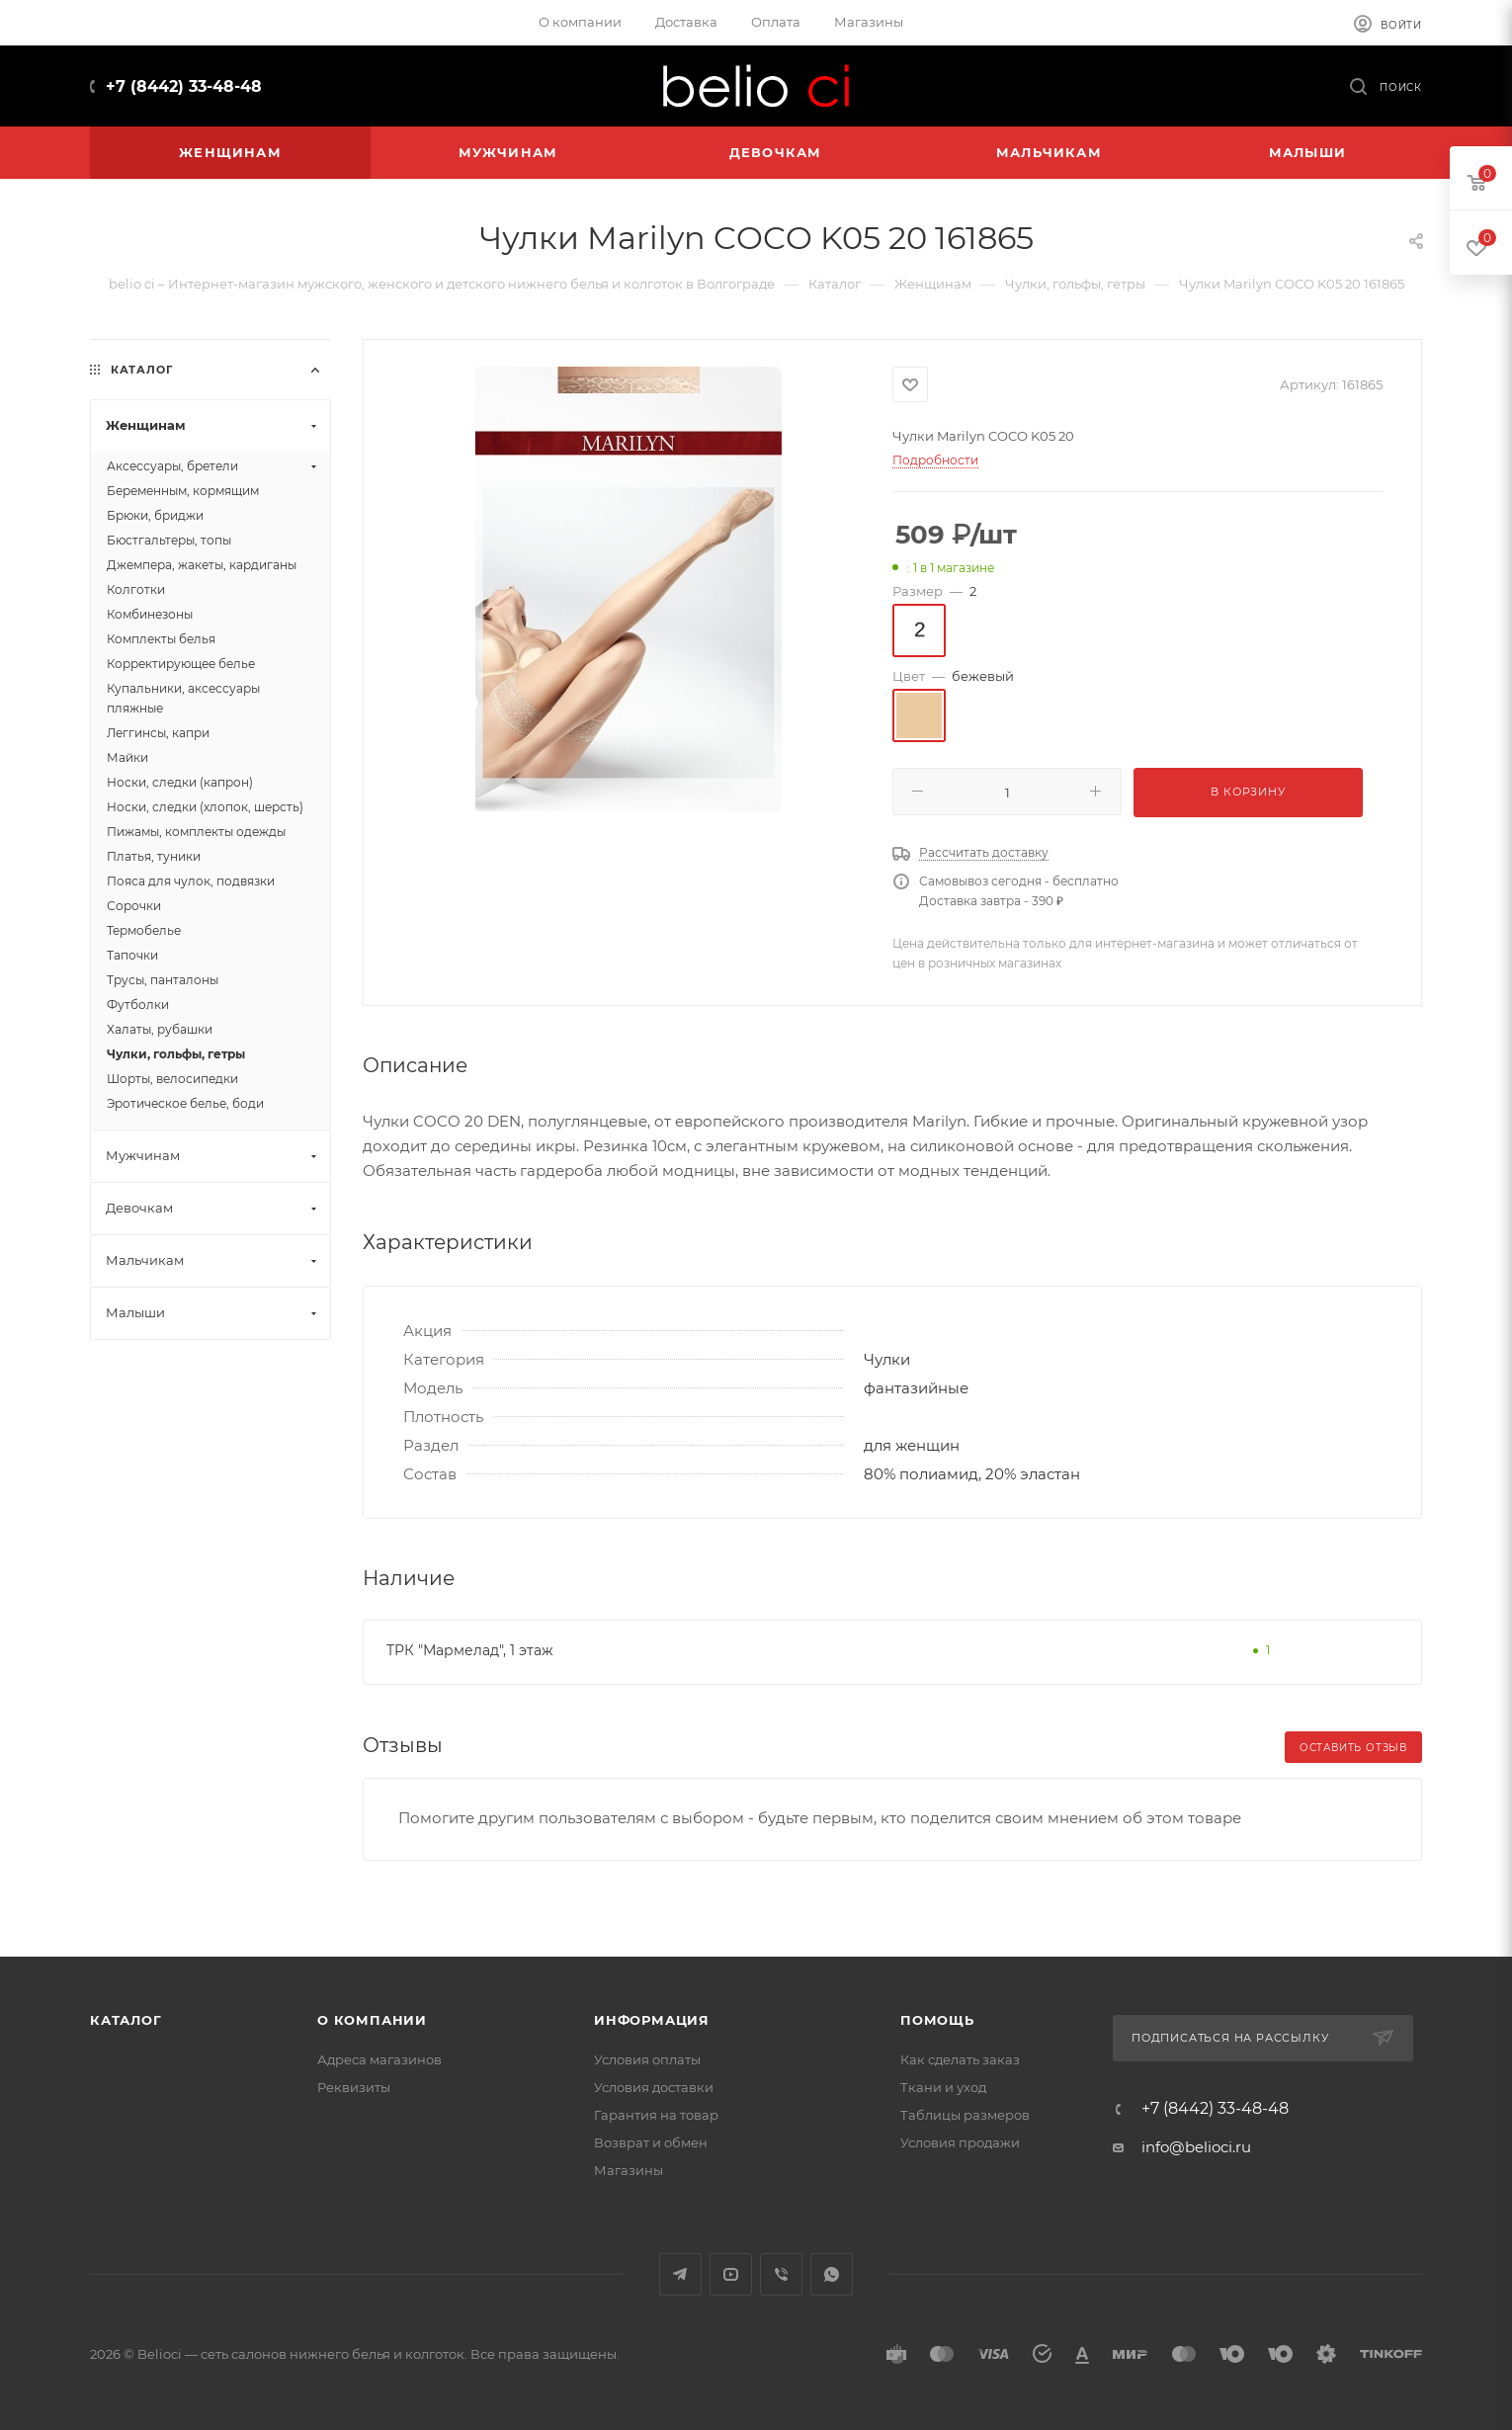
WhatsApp (831, 2274)
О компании (372, 2020)
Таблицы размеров (965, 2115)
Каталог (126, 2020)
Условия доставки (654, 2087)
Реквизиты (353, 2087)
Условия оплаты (647, 2059)
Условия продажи (960, 2142)
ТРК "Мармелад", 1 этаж (469, 1650)
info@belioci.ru (1196, 2146)
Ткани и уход (943, 2087)
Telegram (680, 2274)
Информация (652, 2020)
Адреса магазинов (379, 2059)
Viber (781, 2274)
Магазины (628, 2170)
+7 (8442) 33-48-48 (184, 86)
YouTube (731, 2274)
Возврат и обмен (651, 2142)
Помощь (937, 2020)
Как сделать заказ (960, 2059)
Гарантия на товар (656, 2115)
